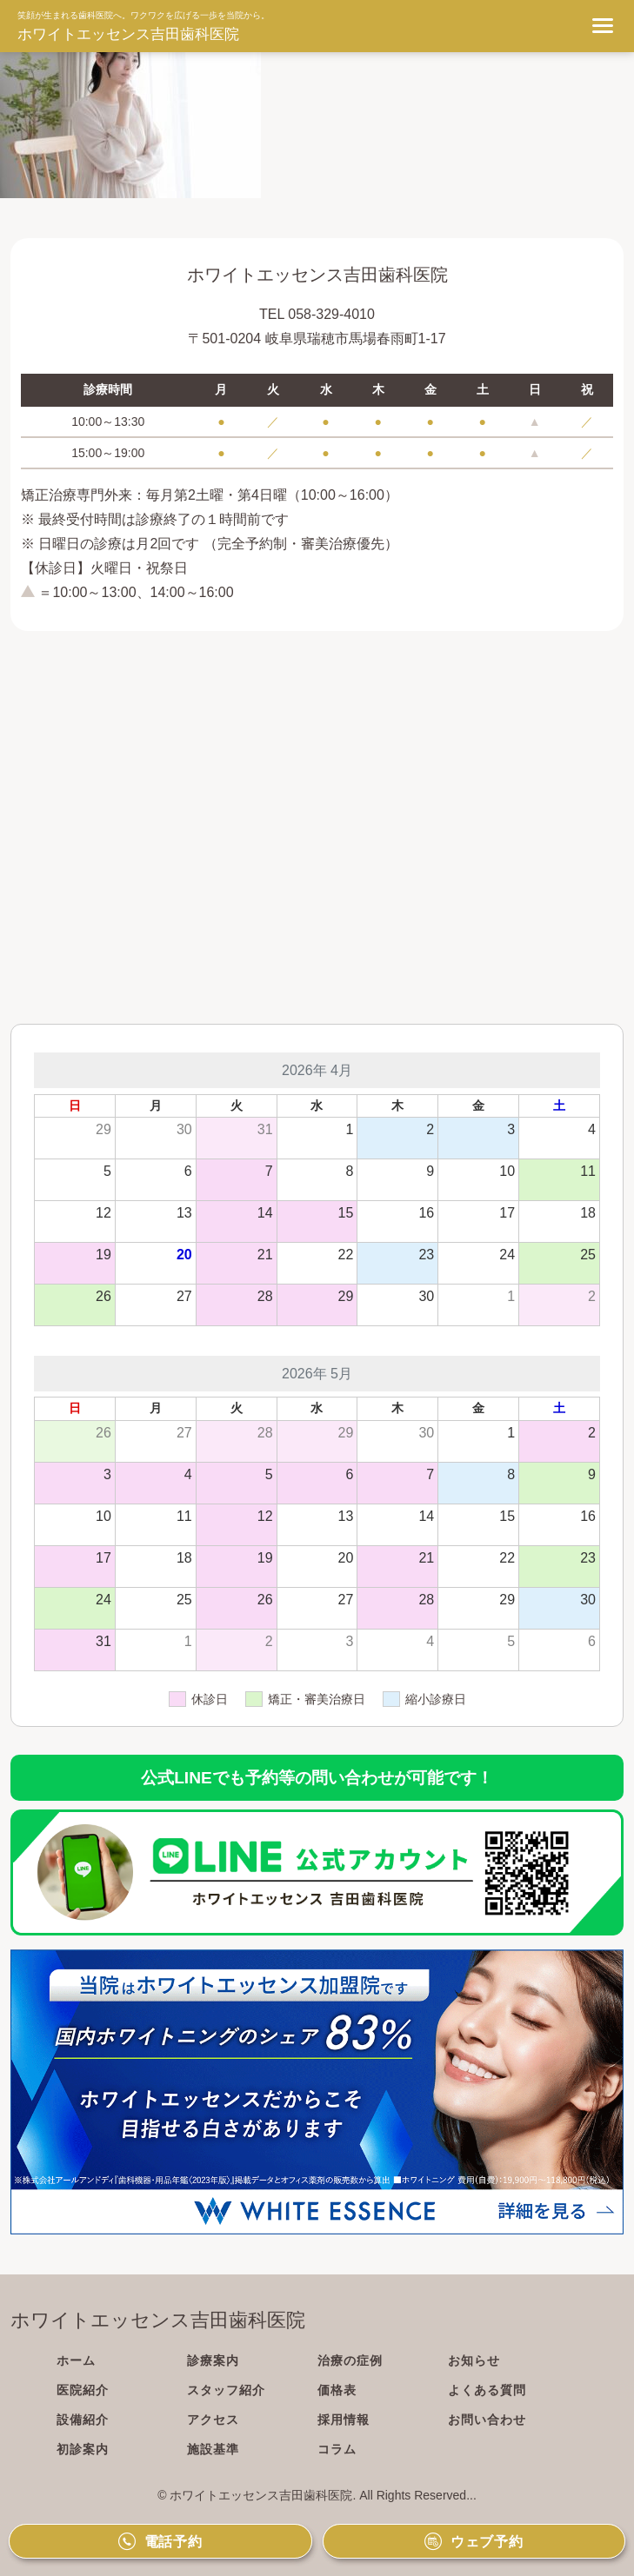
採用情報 (343, 2420)
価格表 (337, 2390)
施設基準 (213, 2449)
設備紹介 (83, 2420)
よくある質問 (487, 2390)
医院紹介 (83, 2390)
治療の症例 (350, 2360)
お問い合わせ (487, 2420)
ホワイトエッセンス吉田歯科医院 (128, 34)
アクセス (213, 2420)
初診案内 (83, 2449)
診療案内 (213, 2360)
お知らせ (474, 2360)
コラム (337, 2449)
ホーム (76, 2360)
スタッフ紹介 (226, 2390)
